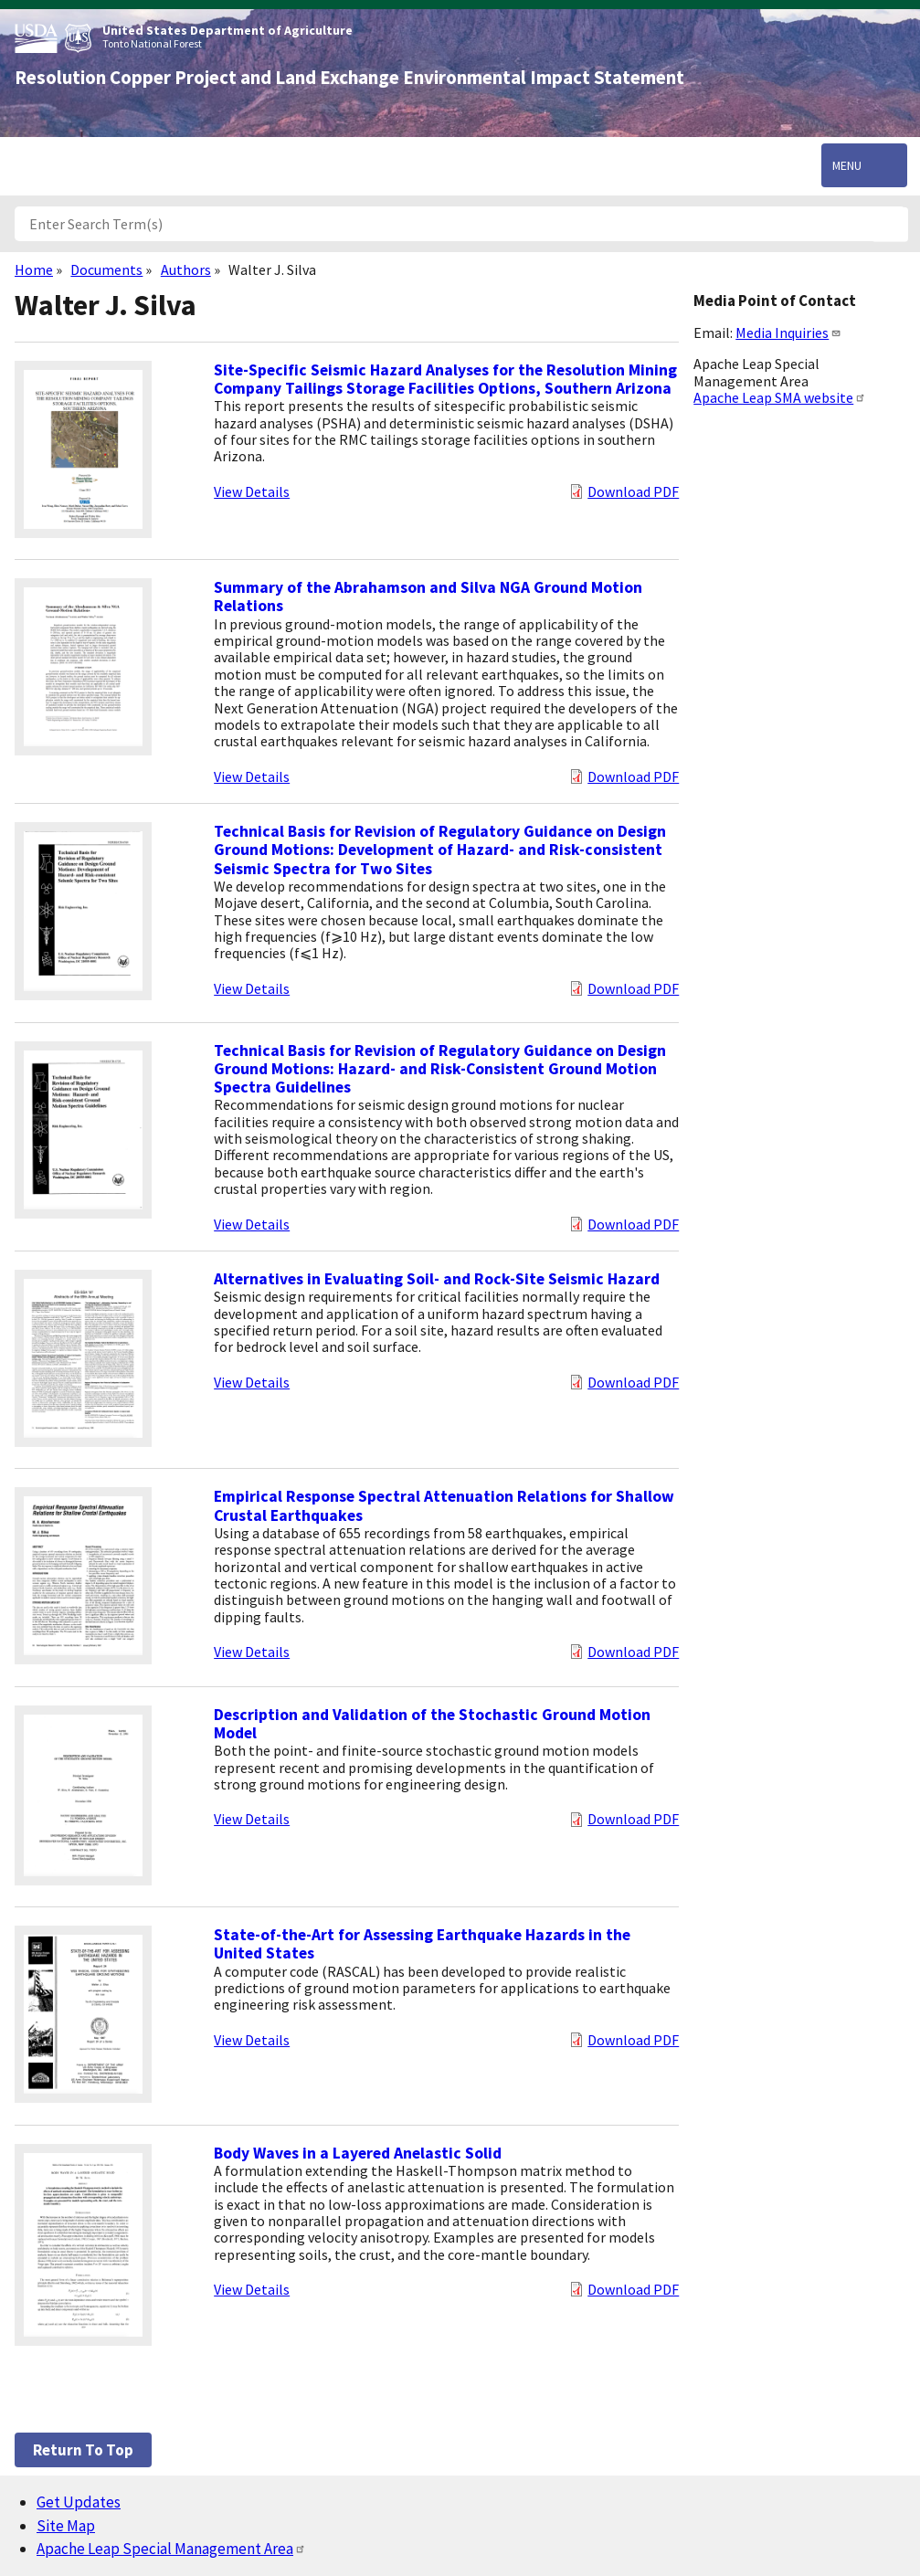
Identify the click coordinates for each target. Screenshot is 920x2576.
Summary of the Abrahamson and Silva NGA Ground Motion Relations (428, 596)
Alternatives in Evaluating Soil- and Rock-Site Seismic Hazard (437, 1279)
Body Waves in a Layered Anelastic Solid (358, 2153)
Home (34, 269)
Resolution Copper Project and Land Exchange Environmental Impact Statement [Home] (349, 78)
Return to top (83, 2450)
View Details (252, 491)
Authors (186, 269)
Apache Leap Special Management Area (171, 2549)
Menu (847, 165)
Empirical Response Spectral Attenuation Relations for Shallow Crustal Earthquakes (444, 1505)
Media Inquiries (788, 332)
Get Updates (79, 2502)
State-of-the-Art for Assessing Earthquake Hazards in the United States (422, 1944)
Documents (106, 269)
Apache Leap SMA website (779, 397)
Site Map (66, 2526)
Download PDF (633, 491)
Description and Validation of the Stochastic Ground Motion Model (432, 1724)
